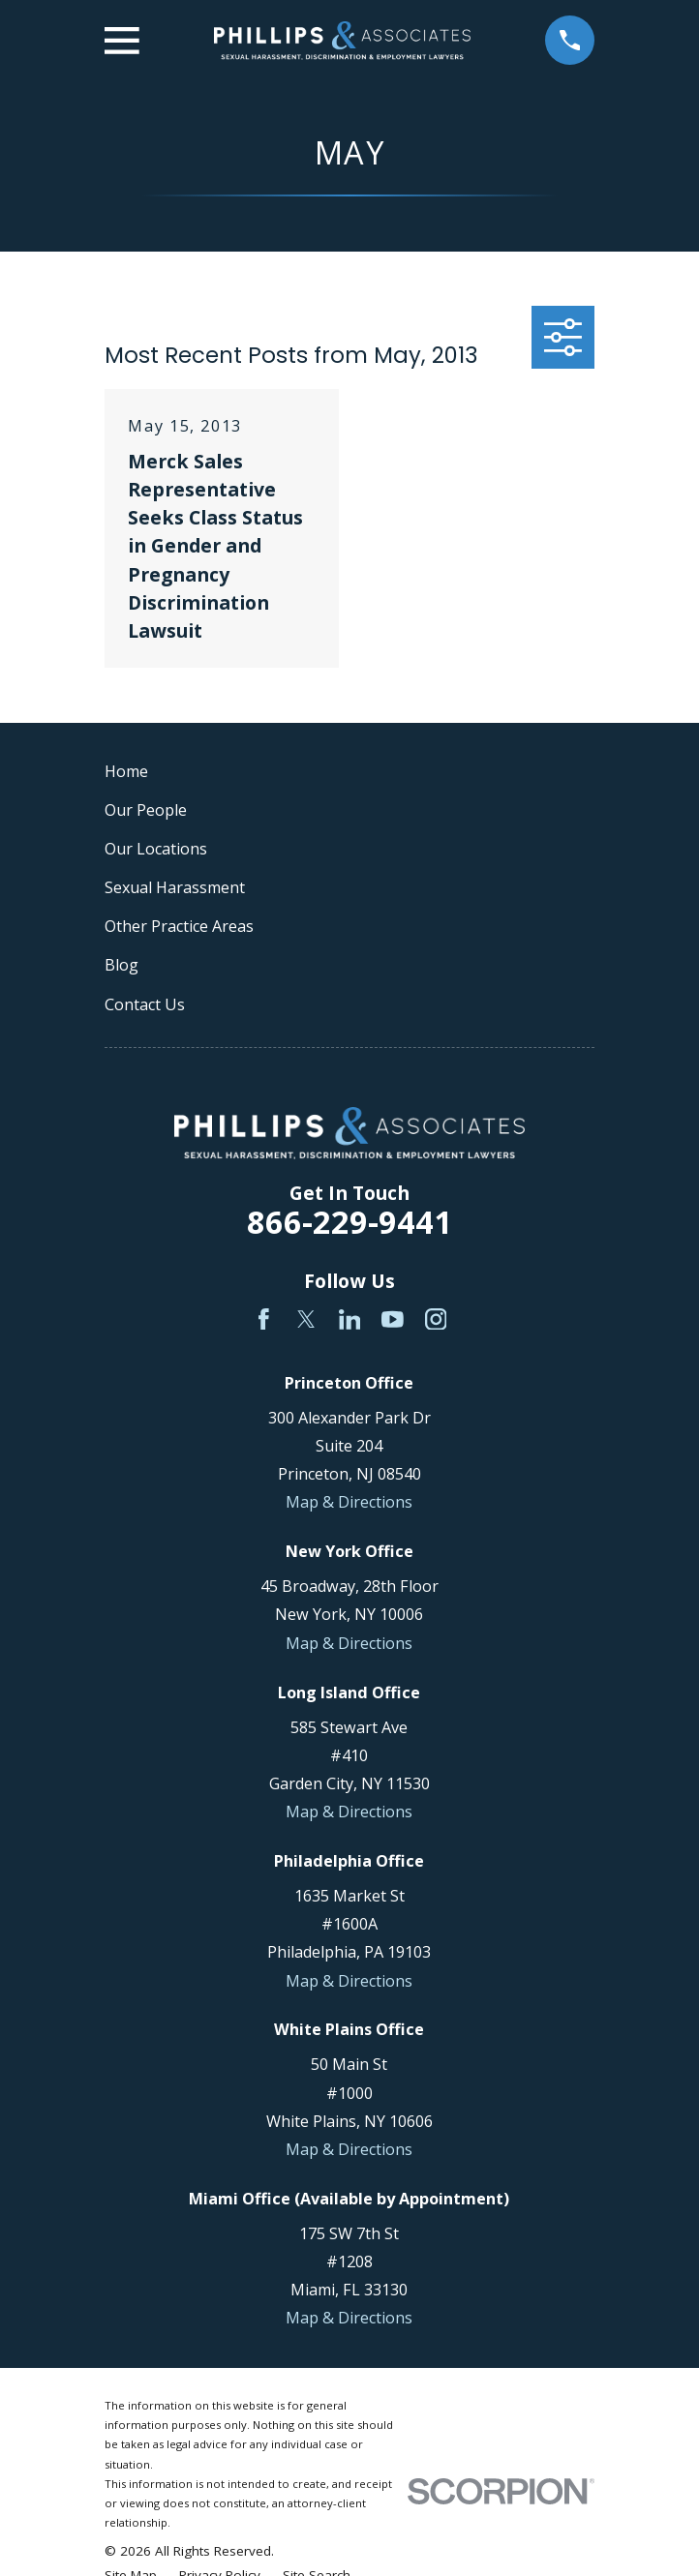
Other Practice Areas (179, 926)
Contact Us (145, 1004)
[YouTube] (392, 1319)
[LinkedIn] (350, 1319)
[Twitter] (306, 1319)
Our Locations (156, 848)
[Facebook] (264, 1319)
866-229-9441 (349, 1221)
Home (126, 771)
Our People (146, 810)
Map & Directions (349, 1502)
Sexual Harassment (175, 887)
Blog (121, 964)
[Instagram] (436, 1319)
